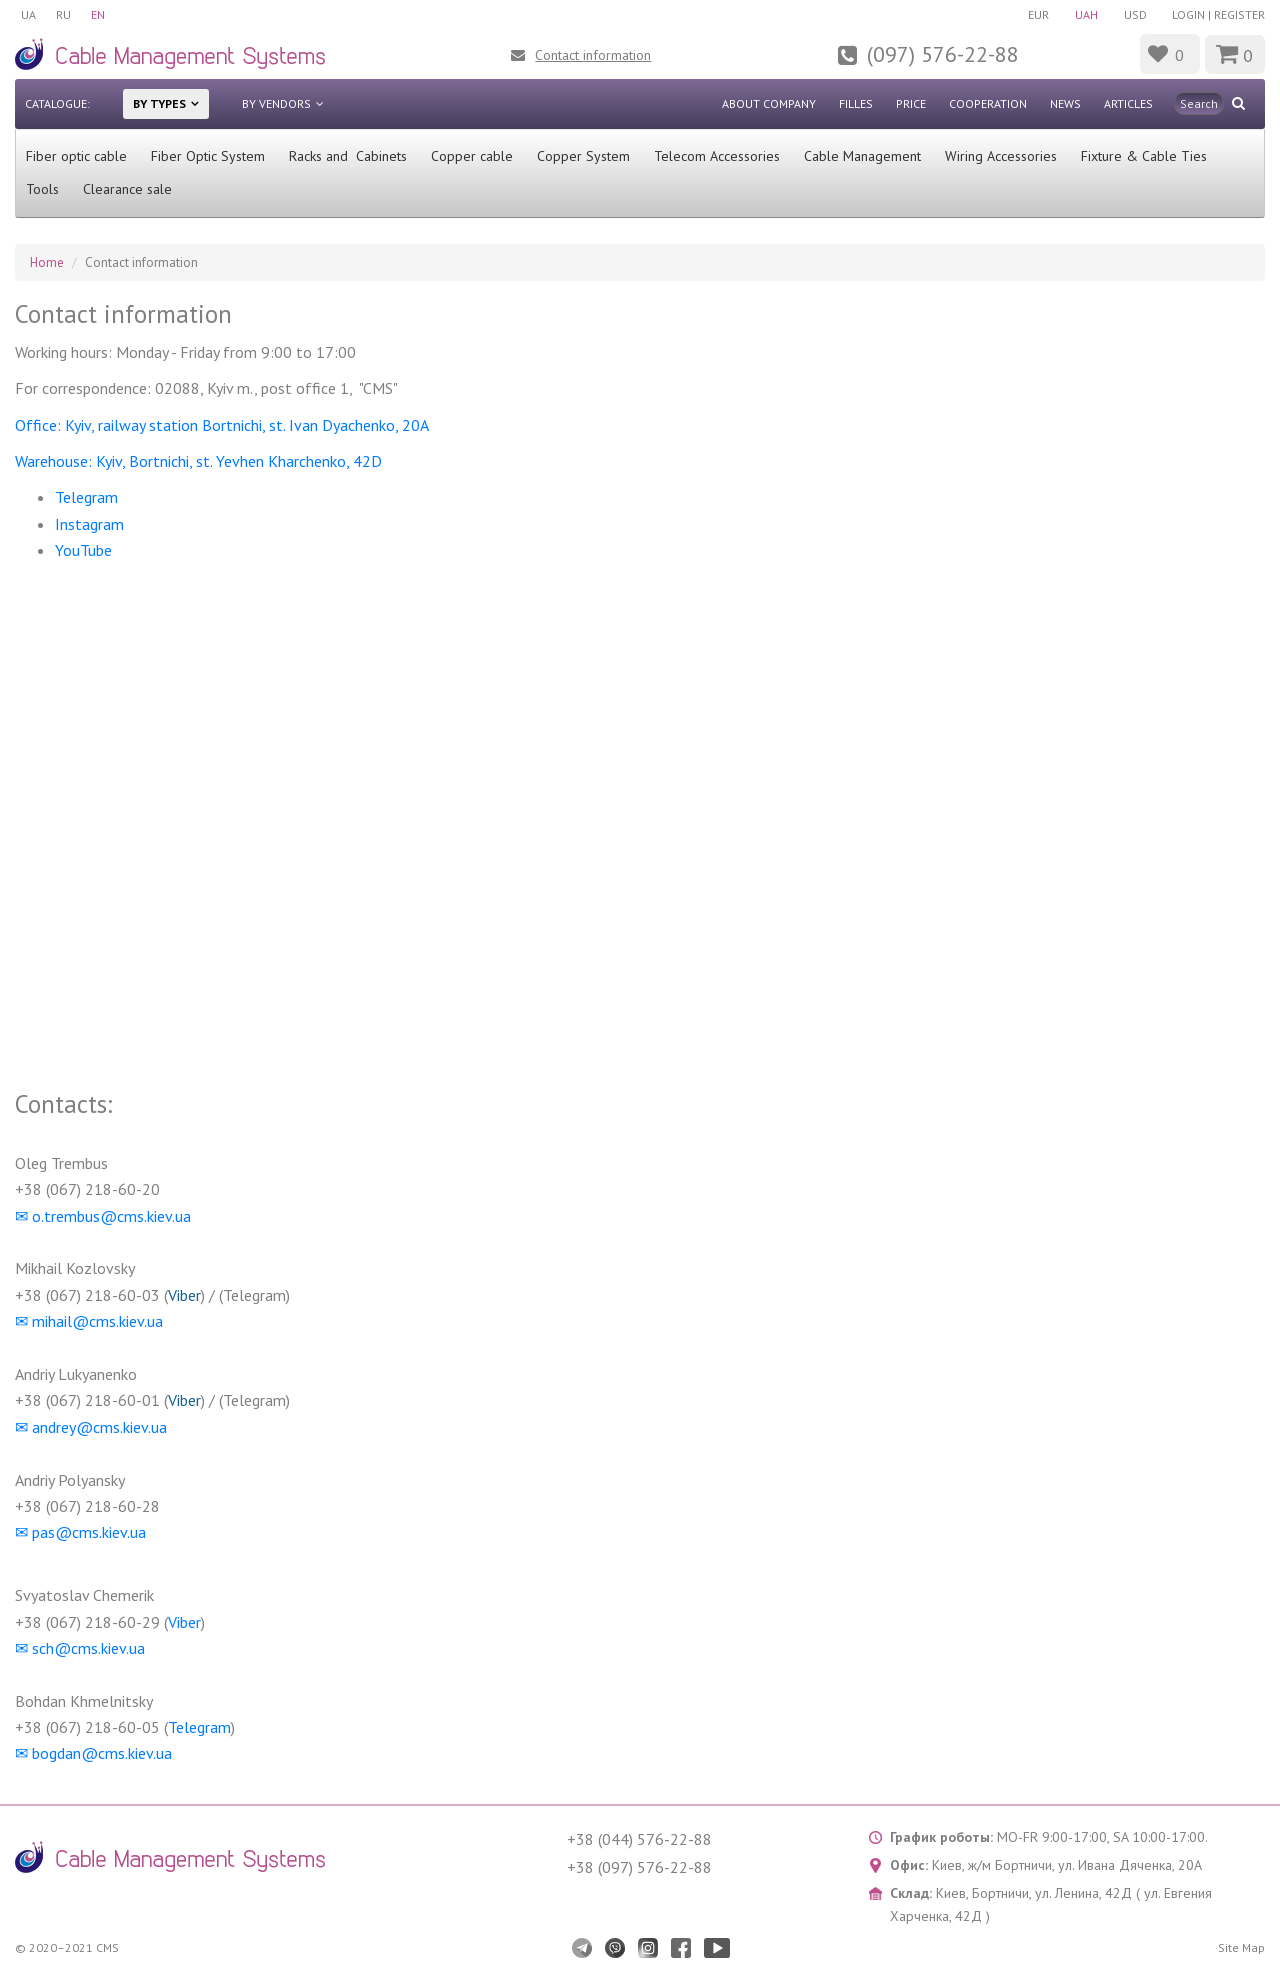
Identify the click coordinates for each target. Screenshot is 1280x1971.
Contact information (593, 55)
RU (63, 14)
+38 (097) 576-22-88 (639, 1867)
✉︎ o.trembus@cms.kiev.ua (103, 1216)
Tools (42, 189)
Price (911, 103)
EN (98, 14)
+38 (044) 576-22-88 (639, 1839)
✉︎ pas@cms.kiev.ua (80, 1532)
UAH (1086, 14)
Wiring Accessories (1001, 156)
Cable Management (862, 156)
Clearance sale (127, 189)
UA (28, 14)
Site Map (1241, 1947)
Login (1188, 14)
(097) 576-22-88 (943, 54)
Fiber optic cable (76, 156)
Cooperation (988, 103)
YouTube (83, 550)
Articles (1128, 103)
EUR (1038, 14)
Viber (184, 1295)
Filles (856, 103)
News (1065, 103)
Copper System (583, 156)
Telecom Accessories (717, 156)
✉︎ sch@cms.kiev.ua (80, 1648)
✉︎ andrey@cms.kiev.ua (91, 1427)
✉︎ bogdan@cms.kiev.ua (93, 1753)
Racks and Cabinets (348, 156)
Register (1239, 14)
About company (769, 103)
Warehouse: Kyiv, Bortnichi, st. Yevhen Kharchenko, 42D (200, 461)
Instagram (89, 524)
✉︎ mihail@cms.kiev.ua (89, 1321)
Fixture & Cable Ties (1144, 156)
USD (1135, 14)
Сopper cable (472, 156)
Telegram (88, 497)
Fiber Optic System (208, 156)
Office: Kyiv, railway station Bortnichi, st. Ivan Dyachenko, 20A (222, 425)
